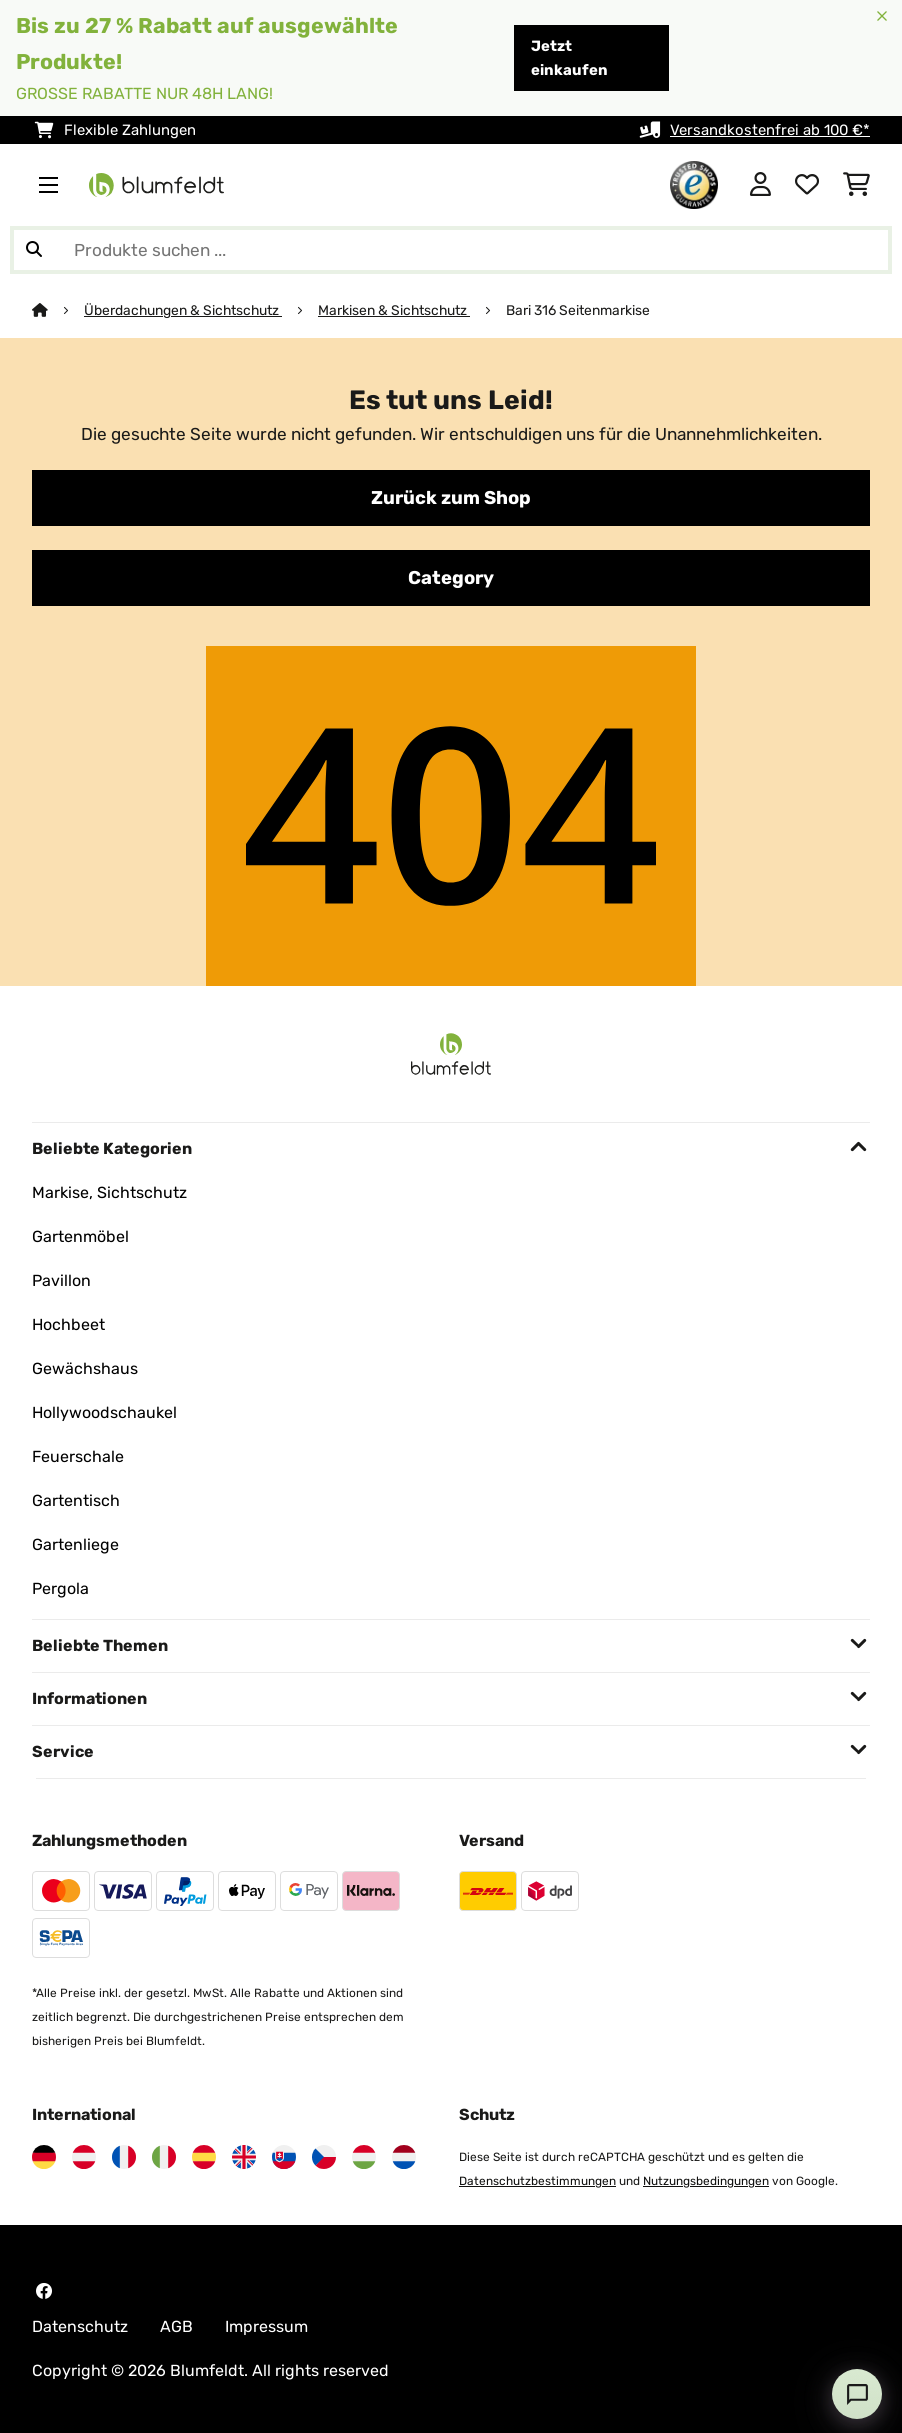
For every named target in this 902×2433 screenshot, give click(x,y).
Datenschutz (80, 2326)
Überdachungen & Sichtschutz (183, 310)
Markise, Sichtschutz (109, 1192)
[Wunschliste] (807, 185)
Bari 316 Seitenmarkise (578, 310)
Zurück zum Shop (451, 498)
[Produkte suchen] (451, 250)
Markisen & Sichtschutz (394, 310)
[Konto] (760, 185)
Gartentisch (76, 1500)
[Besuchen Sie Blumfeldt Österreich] (84, 2157)
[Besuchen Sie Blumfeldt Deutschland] (44, 2157)
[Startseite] (58, 310)
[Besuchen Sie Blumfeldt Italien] (164, 2157)
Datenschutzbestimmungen (537, 2181)
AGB (176, 2326)
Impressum (266, 2326)
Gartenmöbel (80, 1236)
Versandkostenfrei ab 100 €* (770, 130)
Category (451, 578)
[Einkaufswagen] (856, 185)
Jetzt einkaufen (569, 58)
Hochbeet (68, 1324)
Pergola (60, 1588)
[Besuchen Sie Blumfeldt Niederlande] (404, 2157)
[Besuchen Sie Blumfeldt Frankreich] (124, 2157)
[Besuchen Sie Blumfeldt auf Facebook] (44, 2291)
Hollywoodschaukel (104, 1412)
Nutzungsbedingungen (706, 2181)
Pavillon (61, 1280)
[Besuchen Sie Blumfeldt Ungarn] (364, 2157)
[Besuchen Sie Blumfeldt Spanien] (204, 2157)
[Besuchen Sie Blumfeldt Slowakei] (284, 2157)
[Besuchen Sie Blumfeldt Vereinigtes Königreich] (244, 2157)
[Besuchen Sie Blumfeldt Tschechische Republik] (324, 2157)
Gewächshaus (85, 1368)
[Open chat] (857, 2394)
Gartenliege (75, 1544)
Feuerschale (78, 1456)
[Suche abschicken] (34, 250)
